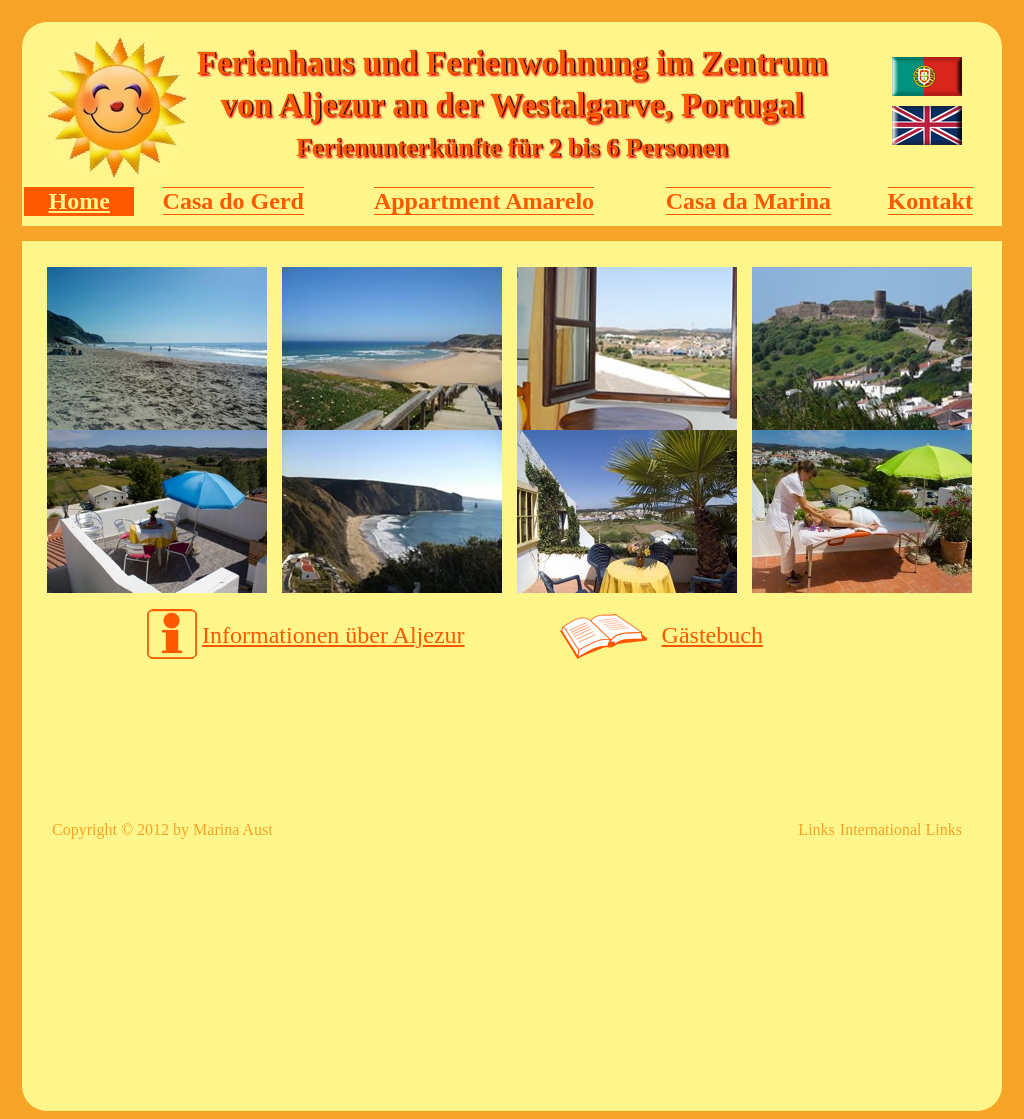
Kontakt (930, 201)
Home (79, 201)
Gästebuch (712, 635)
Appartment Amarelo (484, 201)
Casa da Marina (748, 201)
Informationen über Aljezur (333, 635)
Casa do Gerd (233, 201)
